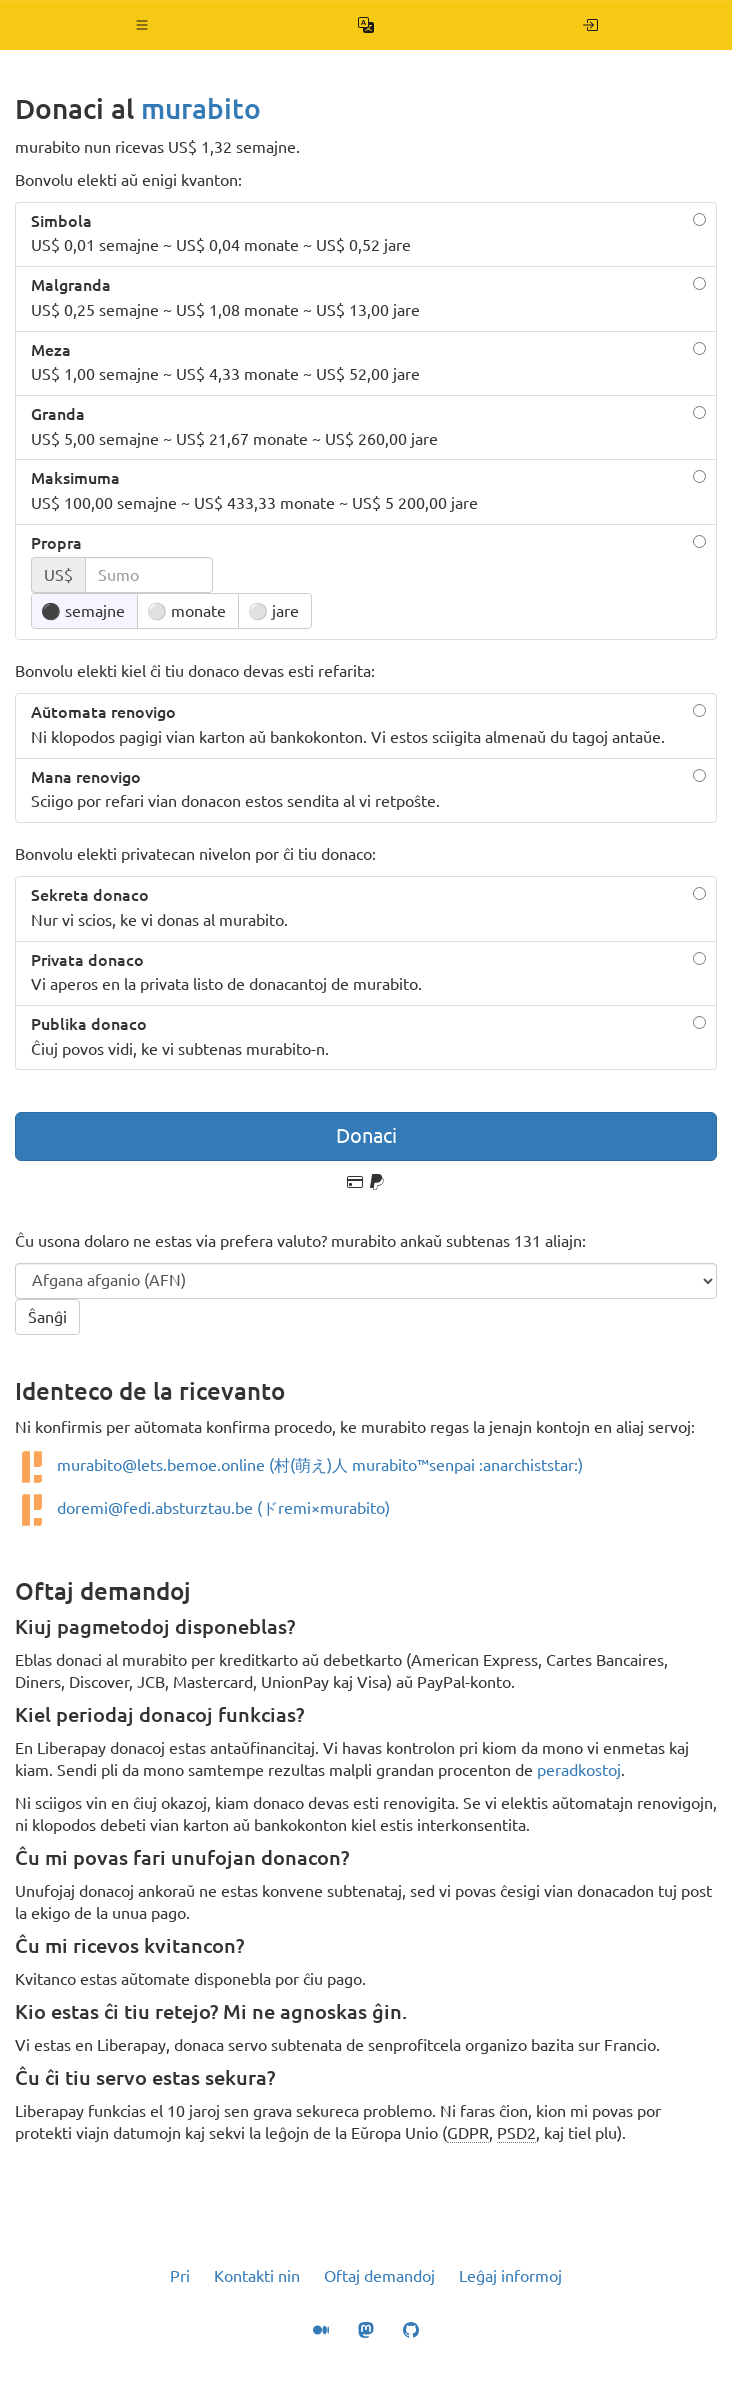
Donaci (366, 1135)
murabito (201, 108)
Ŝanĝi (47, 1317)
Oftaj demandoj (379, 2276)
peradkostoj (579, 1770)
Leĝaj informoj (510, 2276)
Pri (180, 2276)
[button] (142, 25)
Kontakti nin (257, 2276)
